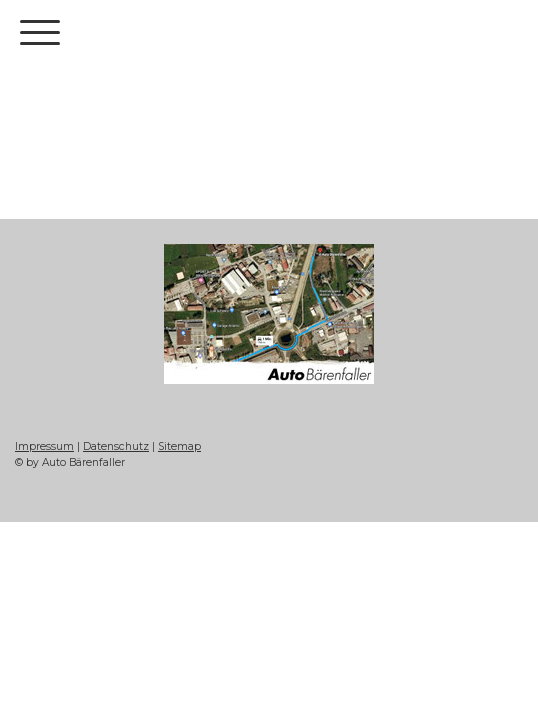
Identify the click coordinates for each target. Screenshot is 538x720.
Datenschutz (116, 446)
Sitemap (179, 446)
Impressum (44, 446)
